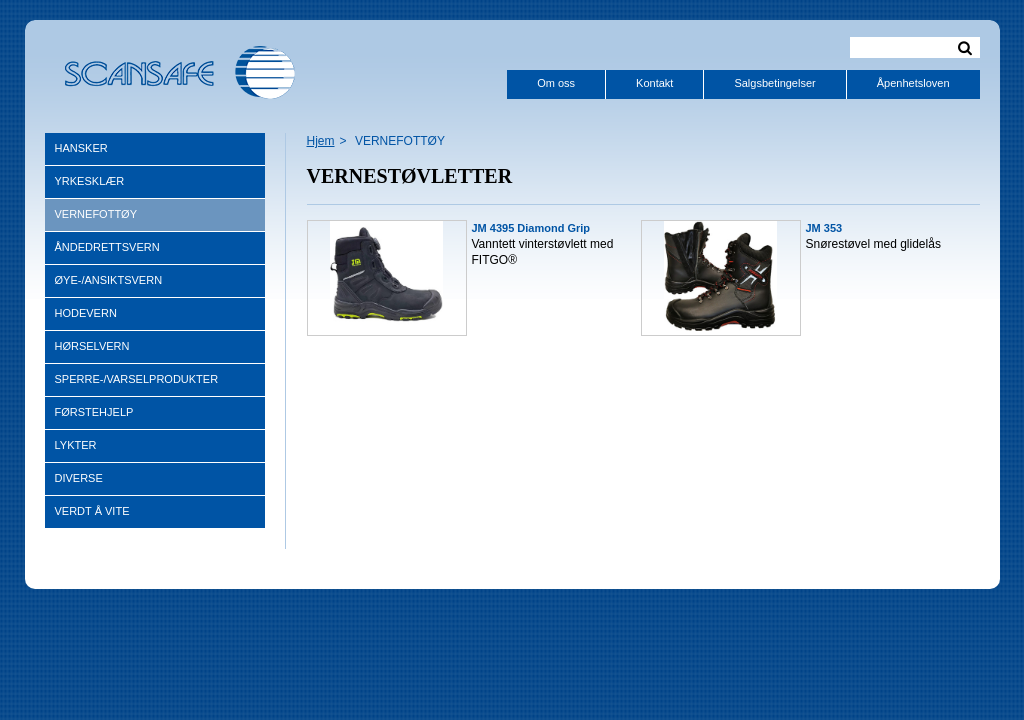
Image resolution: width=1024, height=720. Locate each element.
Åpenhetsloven (913, 83)
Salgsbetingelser (774, 83)
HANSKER (81, 148)
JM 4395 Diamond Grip (531, 228)
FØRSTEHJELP (94, 412)
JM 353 (824, 228)
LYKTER (76, 445)
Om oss (556, 83)
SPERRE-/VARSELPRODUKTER (137, 379)
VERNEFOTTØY (96, 214)
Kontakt (654, 83)
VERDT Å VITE (92, 511)
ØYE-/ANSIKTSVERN (109, 280)
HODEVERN (86, 313)
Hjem (321, 141)
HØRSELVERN (92, 346)
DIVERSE (79, 478)
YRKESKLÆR (90, 181)
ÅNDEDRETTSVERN (107, 247)
